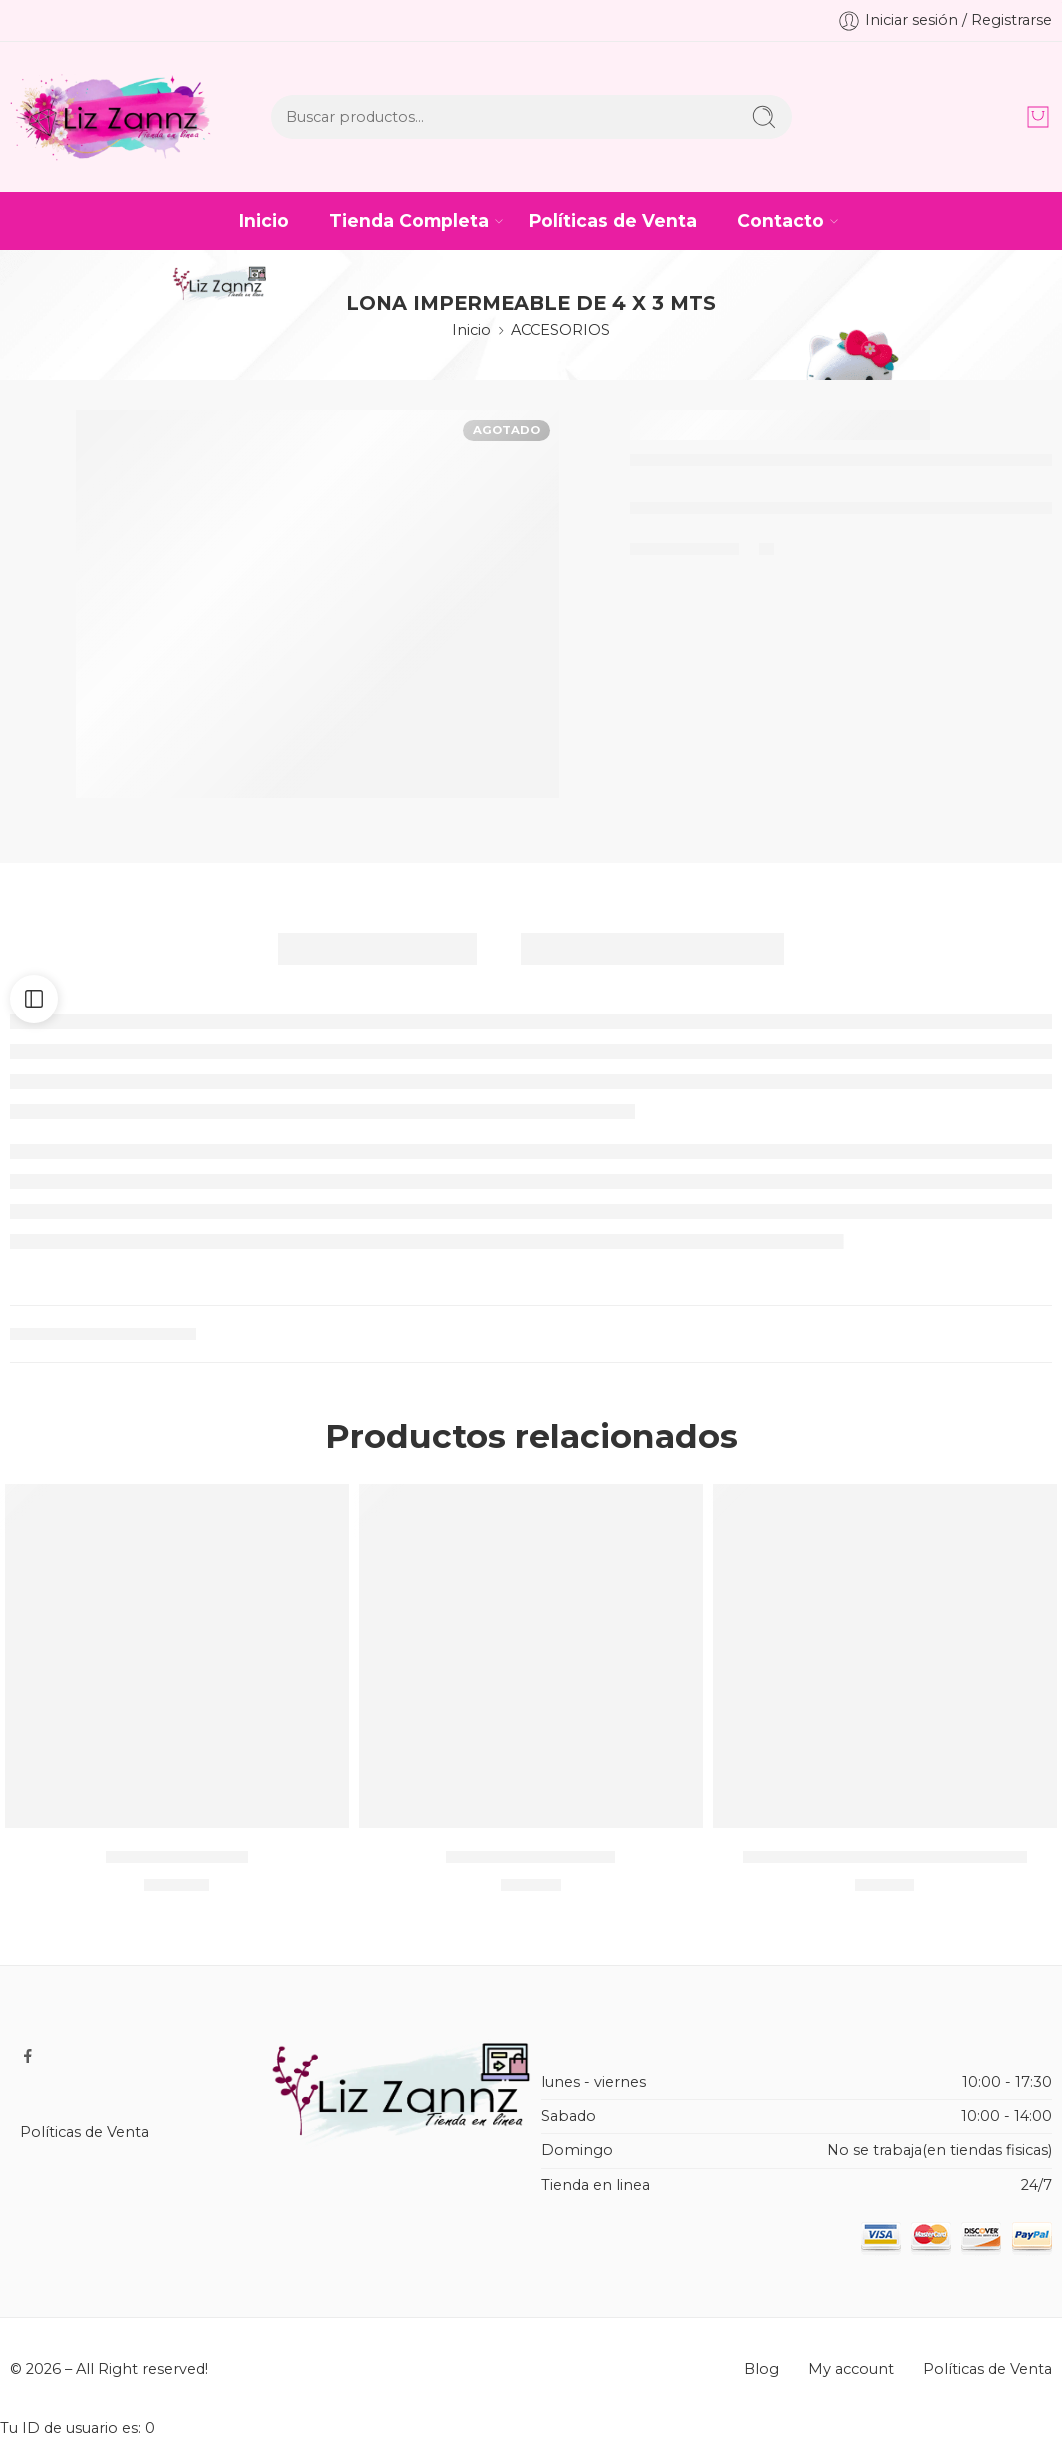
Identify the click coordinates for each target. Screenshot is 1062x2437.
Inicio (264, 220)
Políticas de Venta (613, 220)
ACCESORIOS (560, 330)
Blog (761, 2369)
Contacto (780, 220)
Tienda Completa (409, 220)
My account (851, 2369)
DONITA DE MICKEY (530, 1856)
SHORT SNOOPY (177, 1856)
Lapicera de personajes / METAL (885, 1856)
